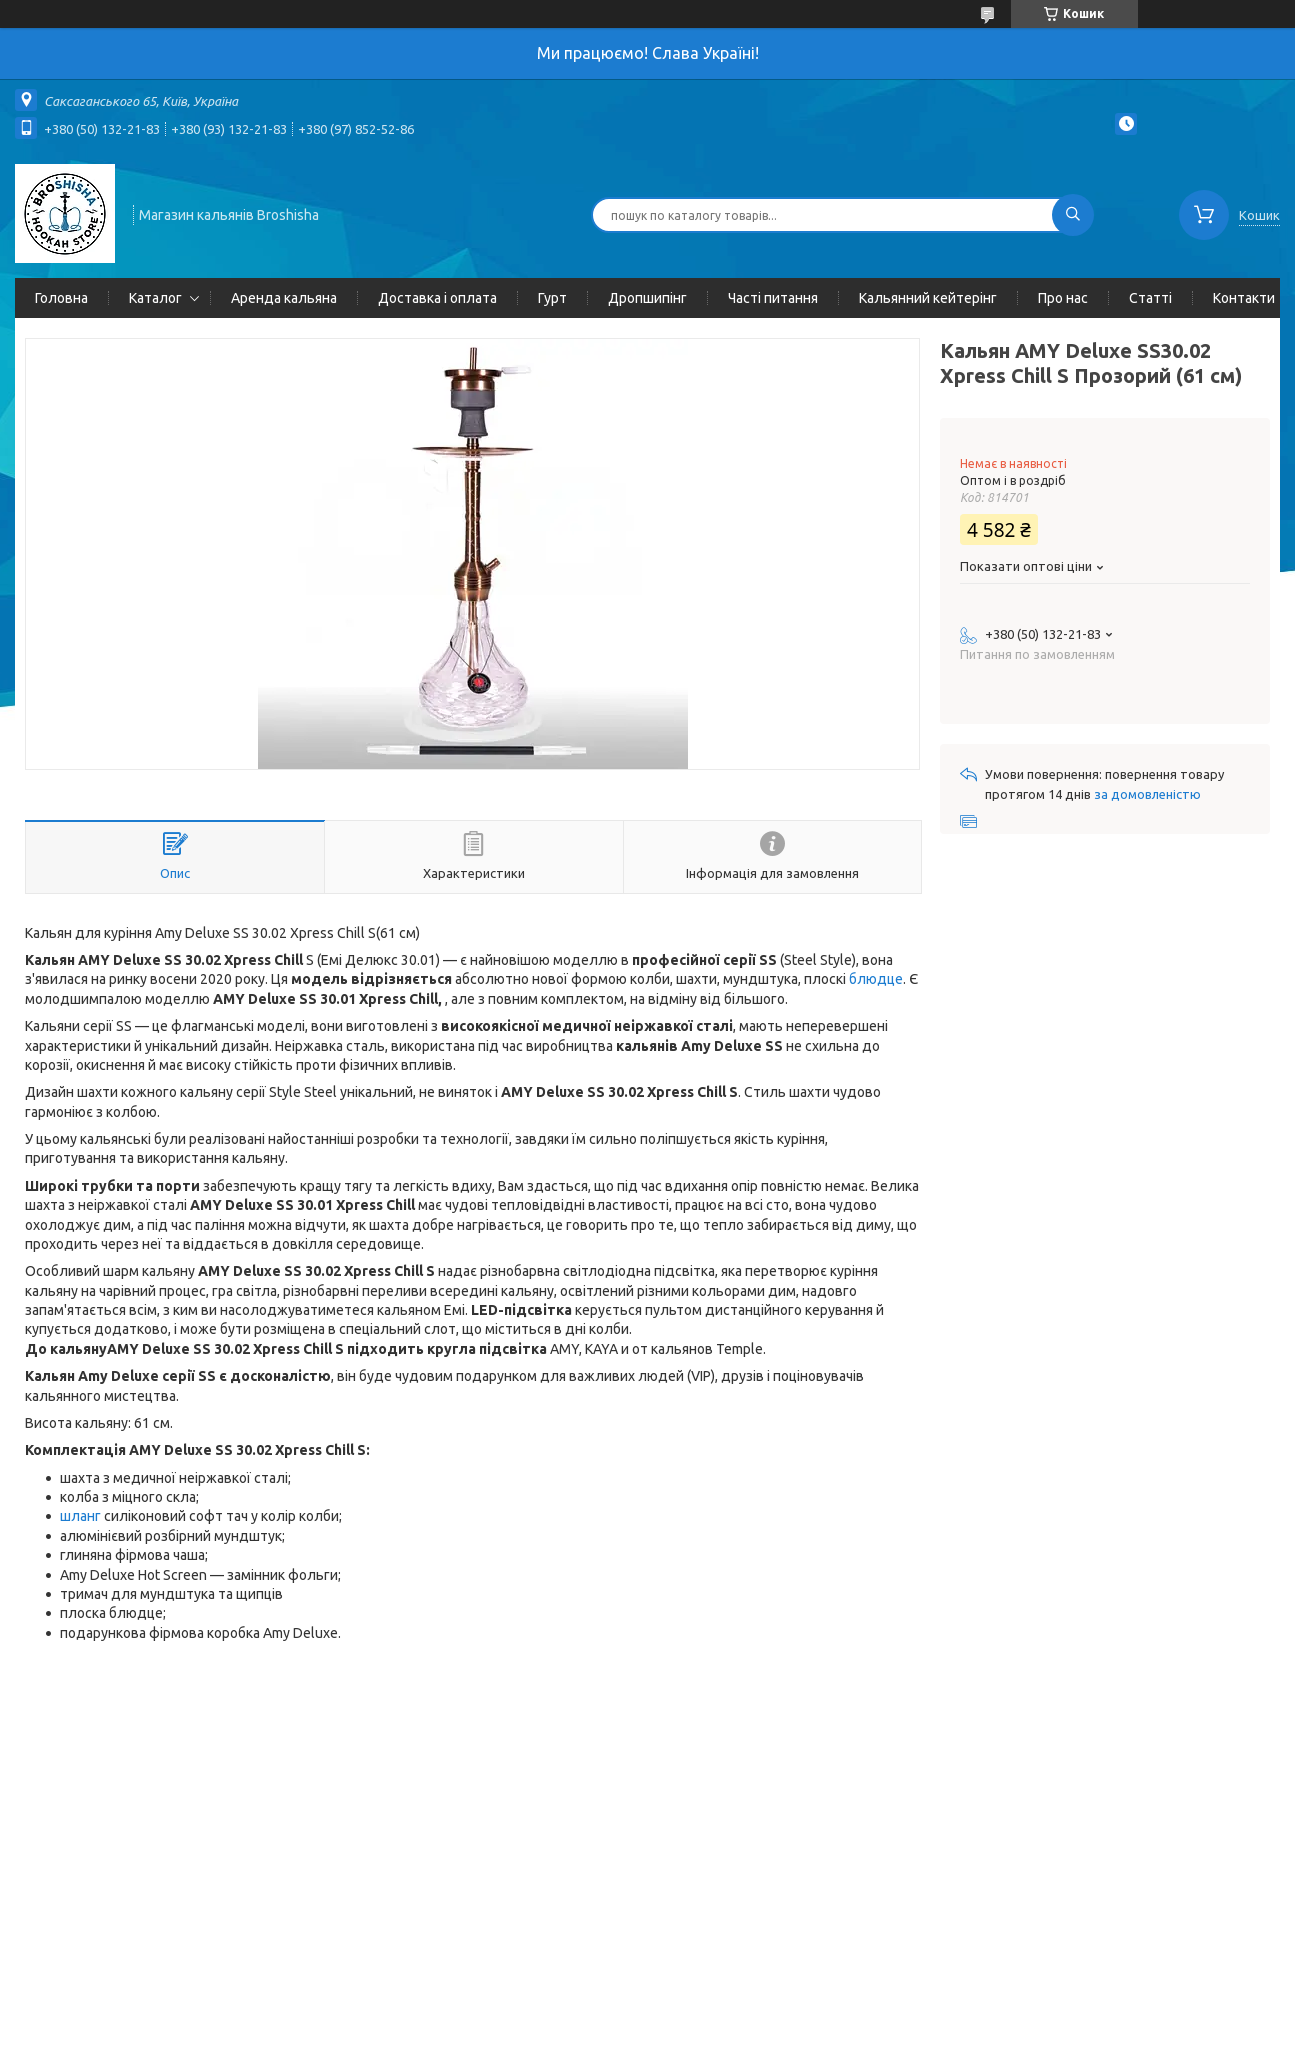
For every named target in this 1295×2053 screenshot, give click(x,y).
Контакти (1244, 298)
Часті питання (773, 298)
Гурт (552, 298)
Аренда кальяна (284, 298)
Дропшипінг (647, 298)
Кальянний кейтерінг (928, 298)
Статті (1150, 298)
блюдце (876, 979)
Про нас (1063, 298)
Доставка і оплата (437, 298)
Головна (61, 298)
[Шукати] (1073, 215)
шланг (80, 1516)
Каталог (155, 298)
